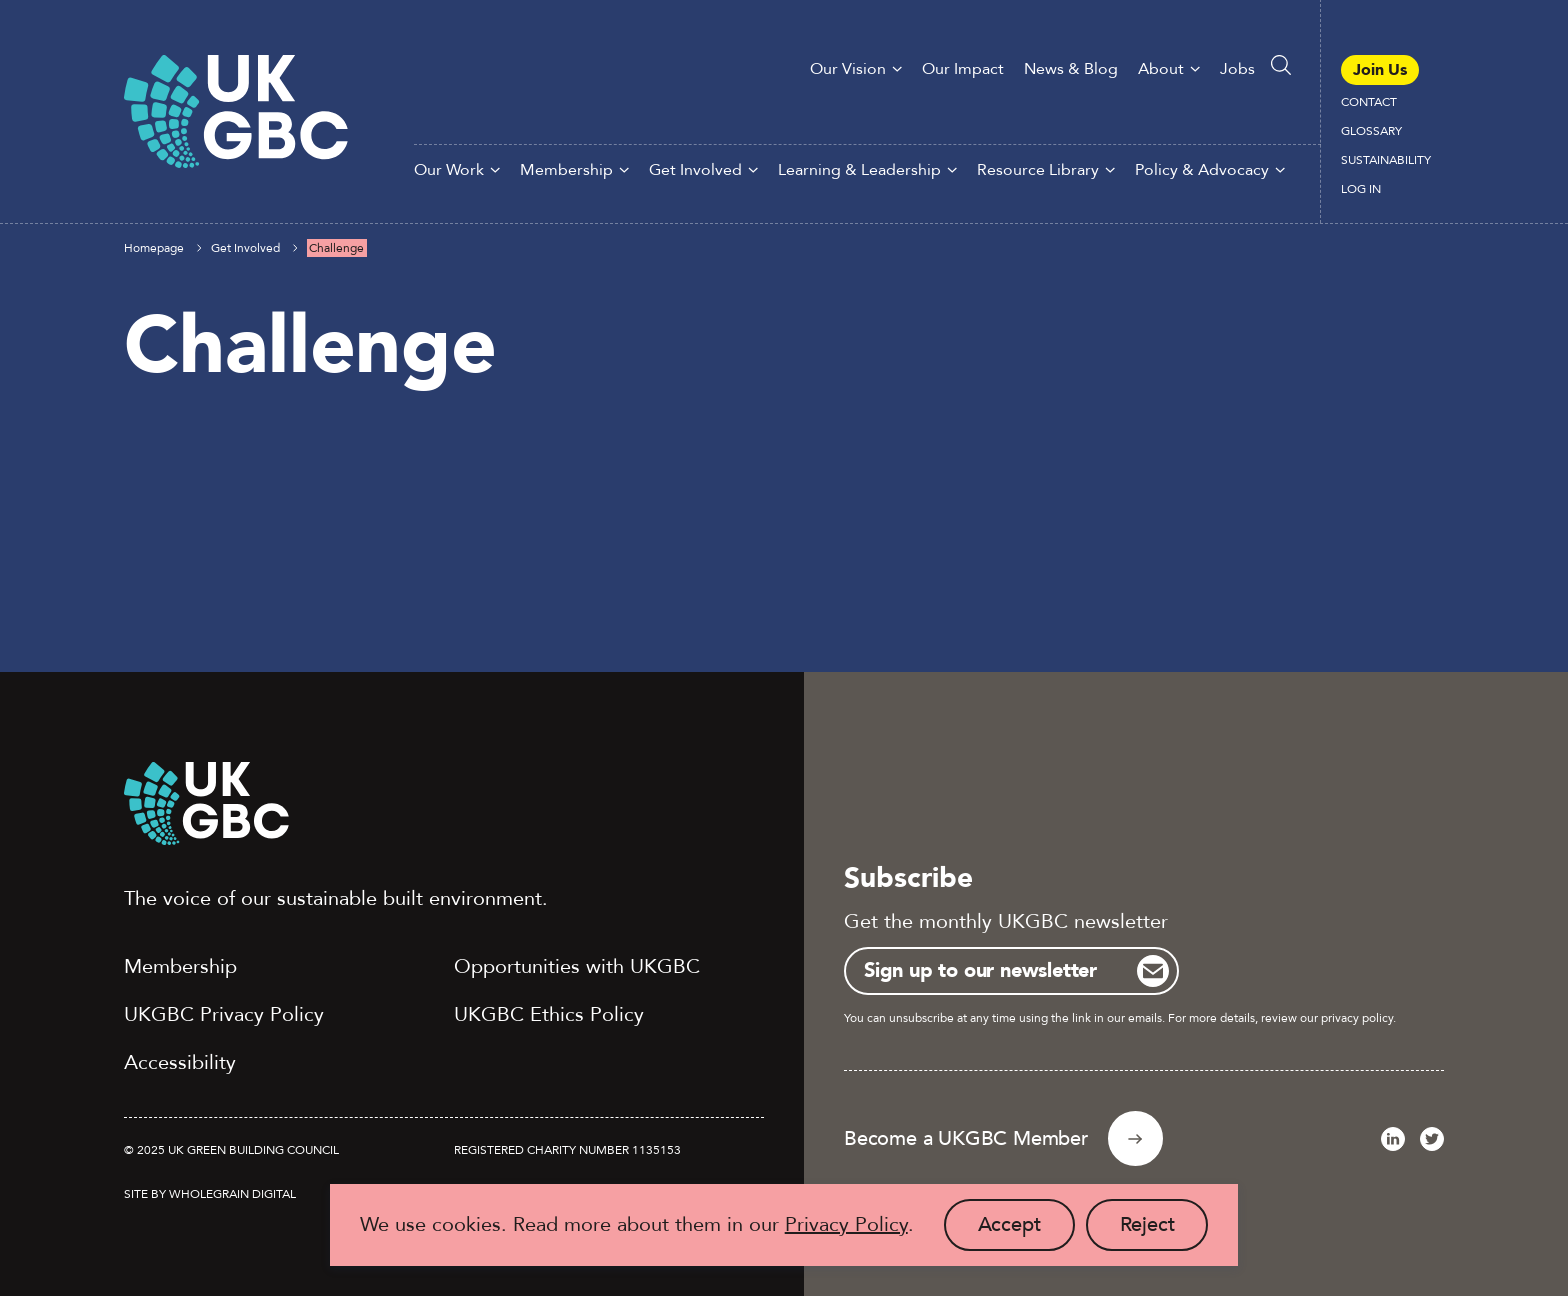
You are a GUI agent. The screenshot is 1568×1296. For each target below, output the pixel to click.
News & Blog (1071, 69)
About (1161, 69)
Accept (1026, 1231)
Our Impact (963, 69)
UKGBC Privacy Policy (224, 1014)
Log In (1361, 189)
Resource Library (1038, 170)
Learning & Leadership (859, 170)
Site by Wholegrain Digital (210, 1194)
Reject (1164, 1231)
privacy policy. (1358, 1018)
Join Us (1380, 70)
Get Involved (695, 170)
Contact (1369, 102)
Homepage (154, 248)
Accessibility (180, 1062)
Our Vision (848, 69)
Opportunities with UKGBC (577, 966)
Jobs (1237, 69)
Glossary (1371, 131)
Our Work (449, 170)
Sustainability (1386, 160)
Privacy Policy (846, 1224)
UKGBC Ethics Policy (549, 1014)
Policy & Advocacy (1202, 170)
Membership (566, 170)
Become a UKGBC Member (966, 1138)
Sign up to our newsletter (980, 970)
